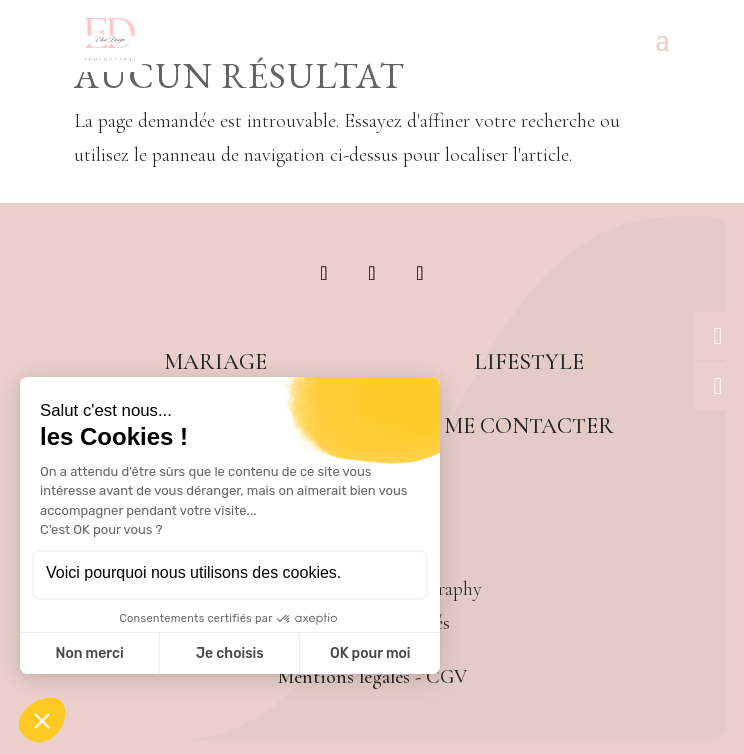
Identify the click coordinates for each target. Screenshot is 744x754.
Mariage (215, 361)
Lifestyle (529, 361)
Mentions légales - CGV (372, 677)
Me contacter (529, 425)
